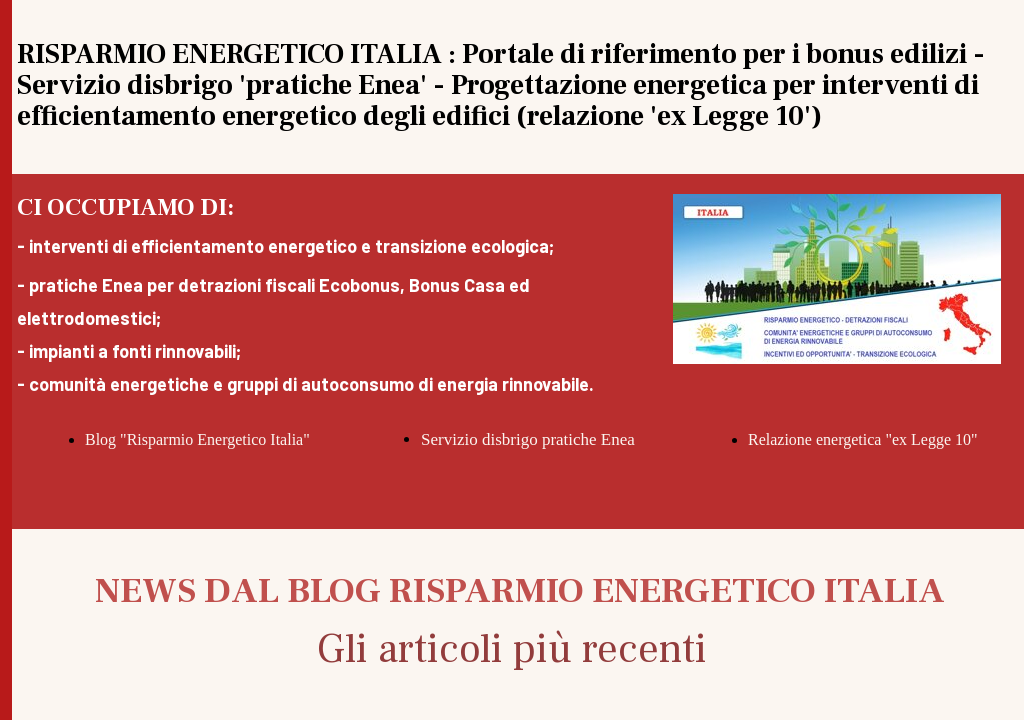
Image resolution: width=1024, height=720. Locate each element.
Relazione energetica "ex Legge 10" (863, 439)
